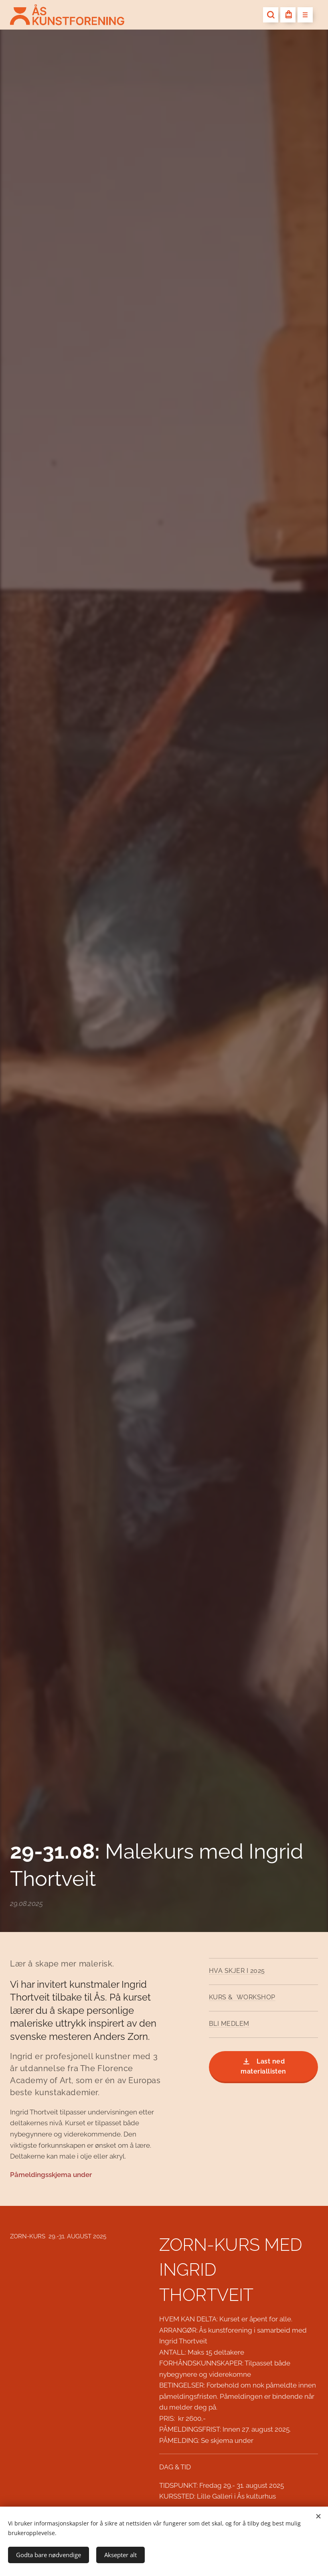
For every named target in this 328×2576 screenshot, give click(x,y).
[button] (270, 14)
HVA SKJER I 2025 (237, 1971)
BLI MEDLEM (229, 2023)
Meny (303, 15)
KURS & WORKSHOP (242, 1997)
